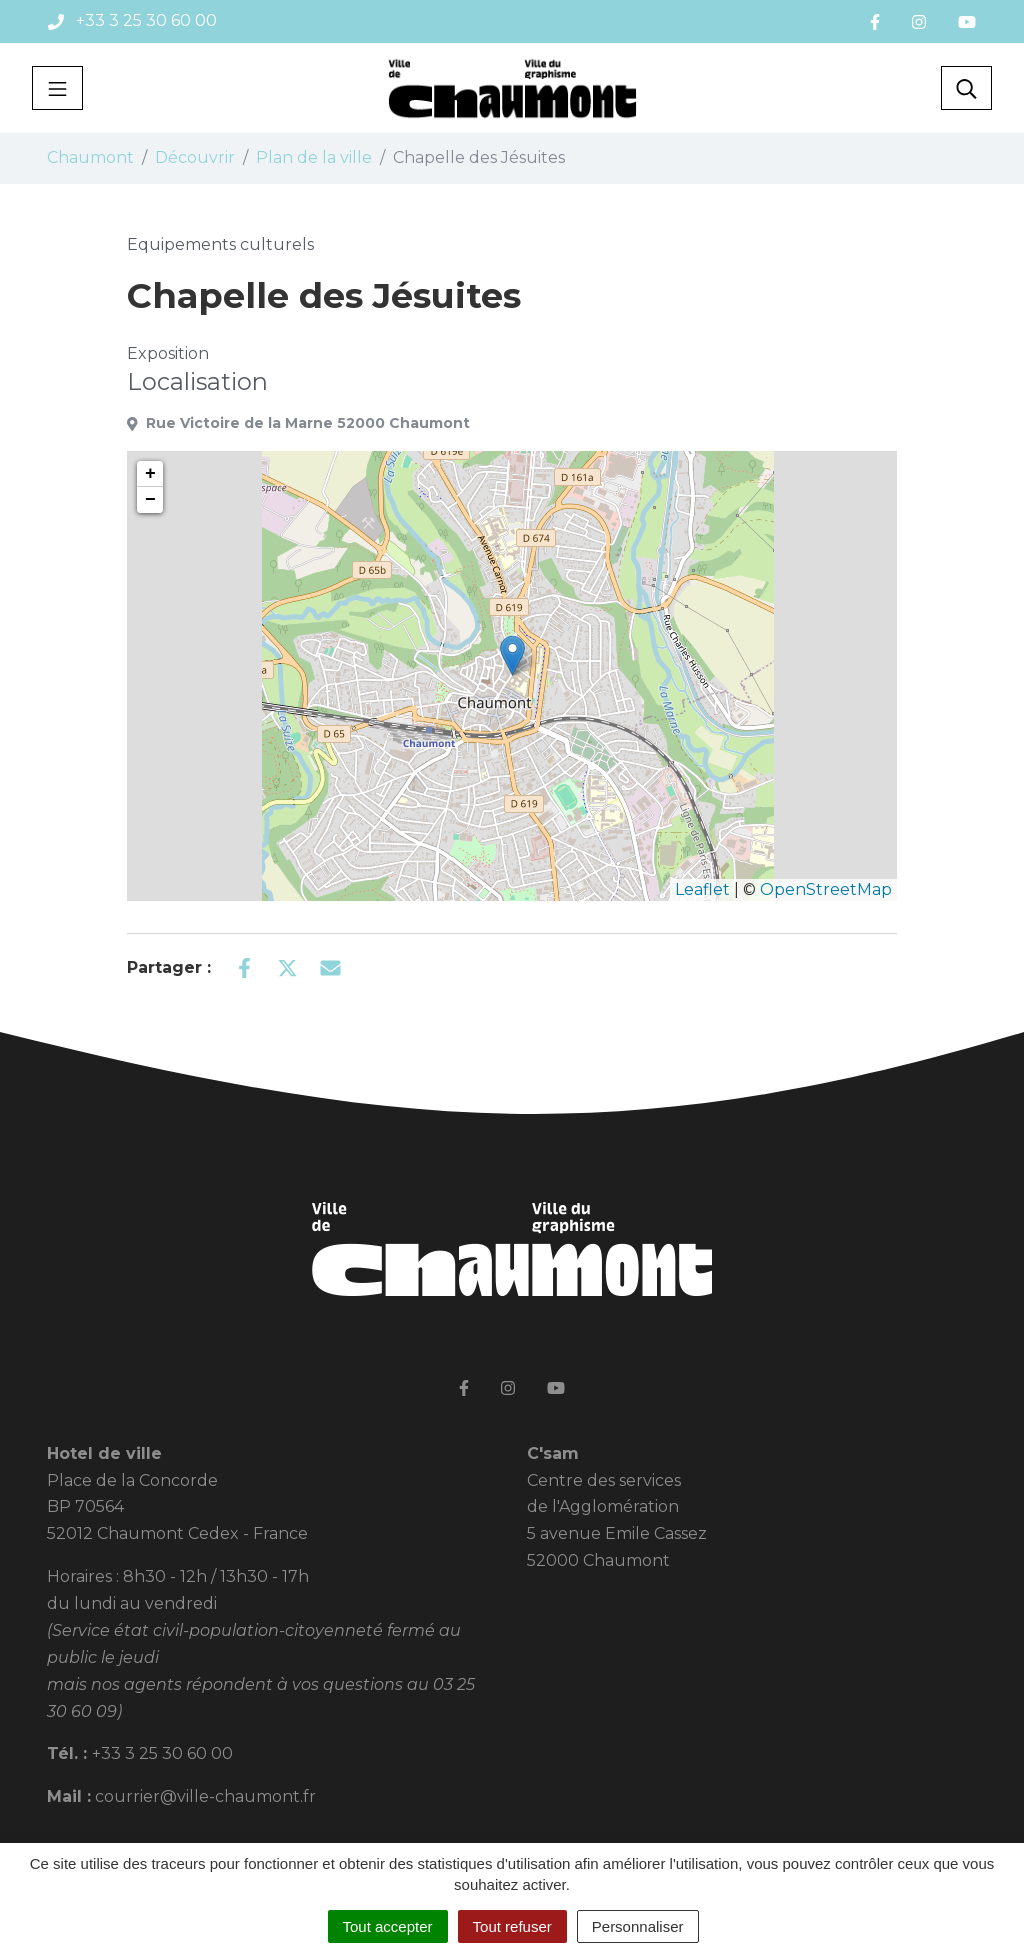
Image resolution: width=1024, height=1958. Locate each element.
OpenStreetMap (826, 889)
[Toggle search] (966, 88)
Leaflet (702, 889)
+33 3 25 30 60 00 (162, 1753)
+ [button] (150, 474)
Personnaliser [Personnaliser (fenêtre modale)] (638, 1926)
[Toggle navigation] (57, 88)
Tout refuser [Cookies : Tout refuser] (512, 1926)
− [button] (150, 500)
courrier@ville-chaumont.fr (205, 1796)
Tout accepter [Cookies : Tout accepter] (388, 1926)
